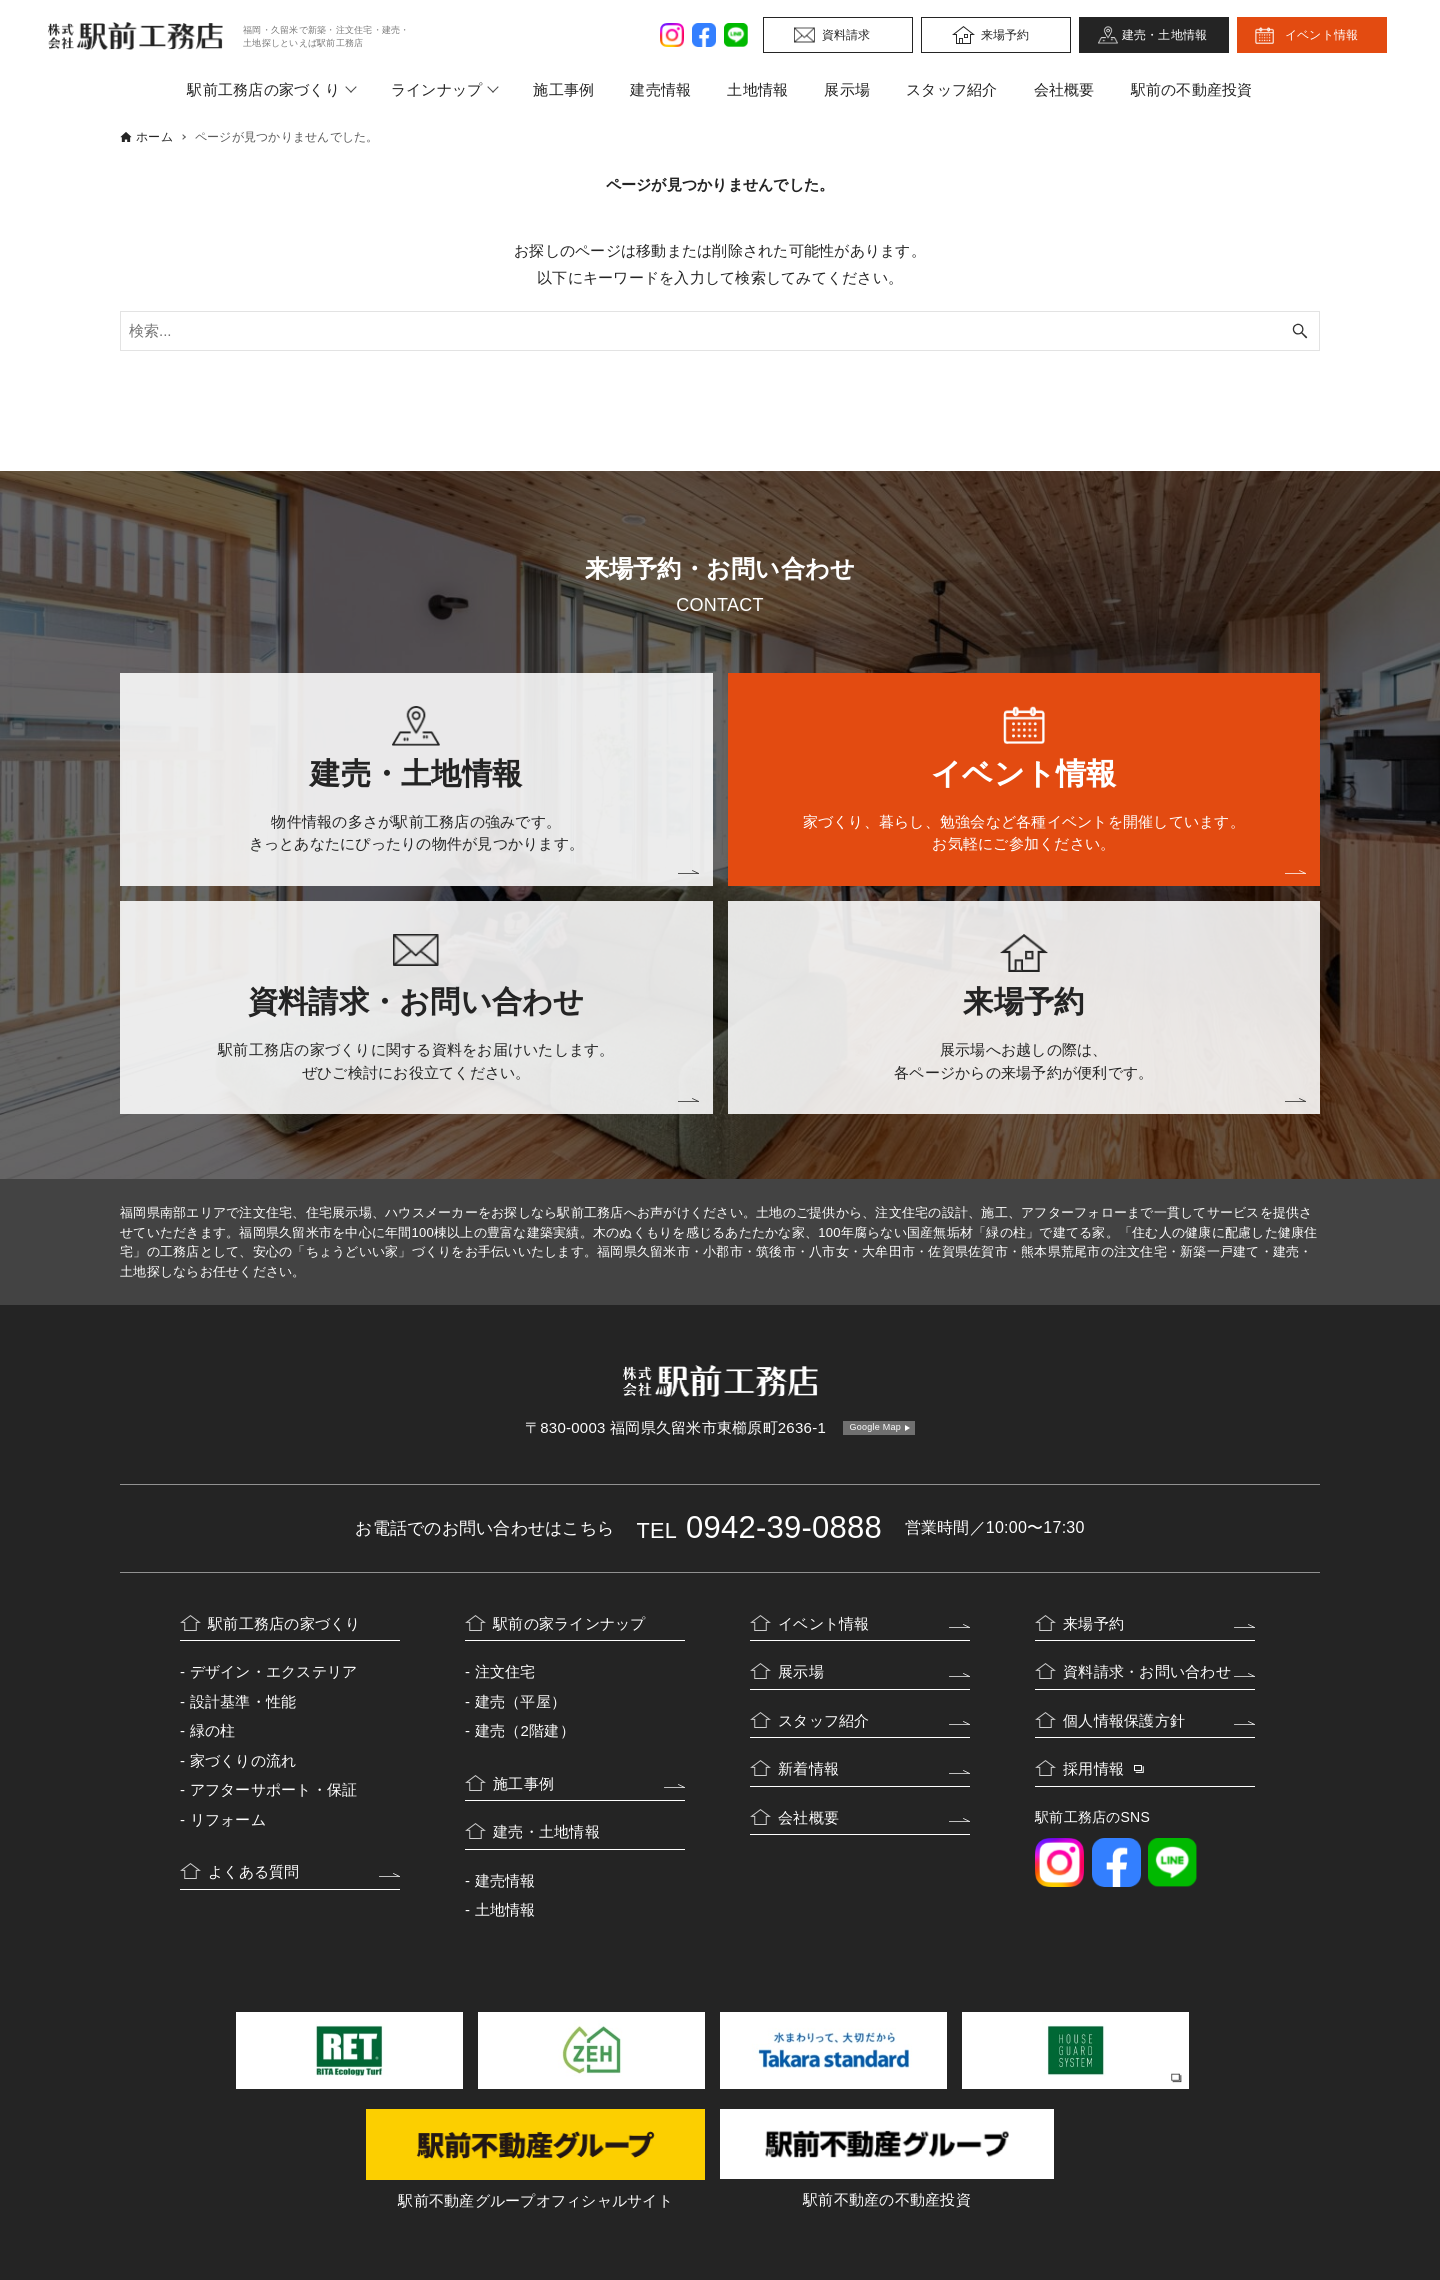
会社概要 (1064, 89)
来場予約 (1005, 35)
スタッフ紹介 (952, 89)
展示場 (847, 89)
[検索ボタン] (1300, 331)
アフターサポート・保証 (274, 1789)
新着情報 (808, 1768)
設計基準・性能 (243, 1701)
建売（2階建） (525, 1730)
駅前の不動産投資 (1192, 89)
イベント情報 (1322, 35)
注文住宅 (505, 1671)
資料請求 (846, 35)
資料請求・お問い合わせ (1147, 1671)
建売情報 (660, 89)
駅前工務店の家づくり (263, 89)
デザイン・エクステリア (274, 1671)
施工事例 (563, 89)
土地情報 (757, 89)
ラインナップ (437, 89)
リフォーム (228, 1819)
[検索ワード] (720, 331)
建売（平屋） (521, 1701)
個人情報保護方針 (1124, 1720)
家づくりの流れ (243, 1760)
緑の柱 (213, 1730)
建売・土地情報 (1165, 35)
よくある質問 (254, 1871)
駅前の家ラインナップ (569, 1623)
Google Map (875, 1427)
